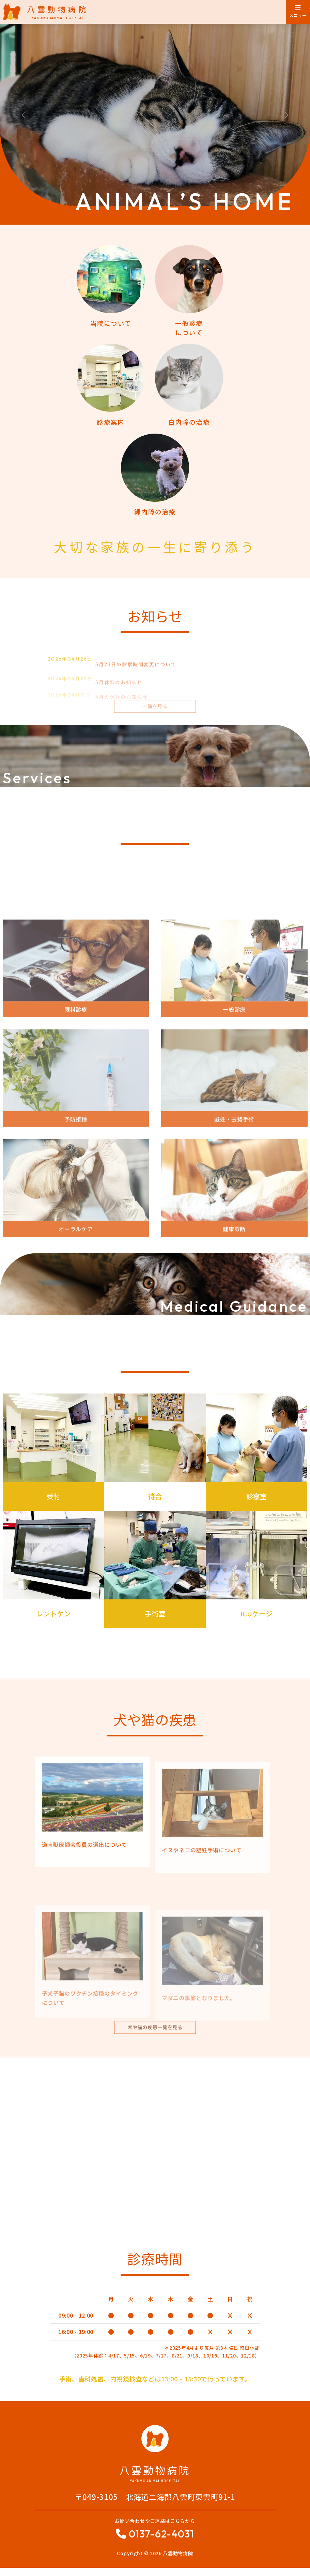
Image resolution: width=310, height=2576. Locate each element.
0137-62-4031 (161, 2541)
